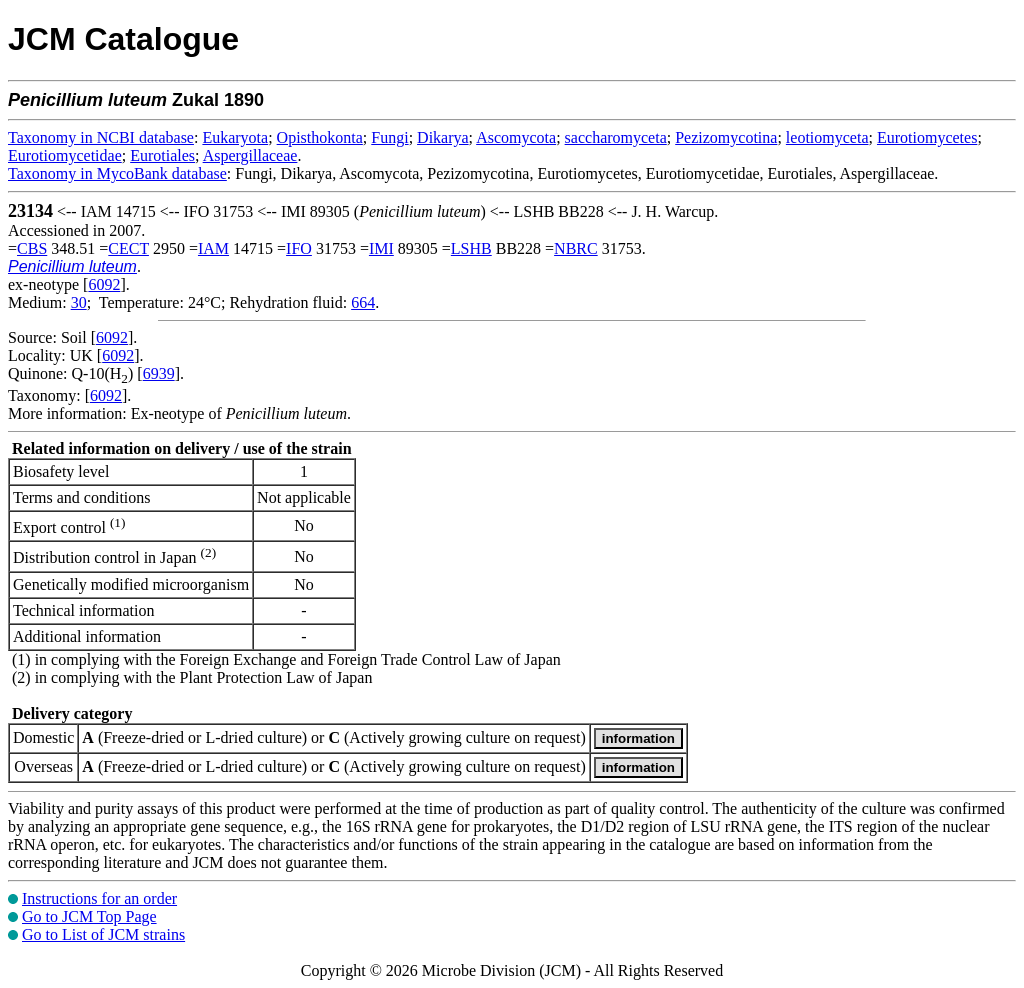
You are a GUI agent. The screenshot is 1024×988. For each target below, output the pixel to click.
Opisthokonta (320, 137)
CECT (128, 248)
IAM (213, 248)
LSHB (471, 248)
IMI (381, 248)
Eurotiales (162, 155)
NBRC (576, 248)
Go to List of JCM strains (103, 934)
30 (79, 302)
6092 (104, 284)
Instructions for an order (99, 898)
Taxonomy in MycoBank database (117, 173)
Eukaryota (235, 137)
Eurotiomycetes (927, 137)
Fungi (389, 137)
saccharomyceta (616, 137)
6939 (159, 373)
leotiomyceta (827, 137)
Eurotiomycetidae (65, 155)
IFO (299, 248)
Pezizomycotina (726, 137)
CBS (32, 248)
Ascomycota (516, 137)
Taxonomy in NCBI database (101, 137)
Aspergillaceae (250, 155)
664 (363, 302)
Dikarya (443, 137)
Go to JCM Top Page (89, 916)
